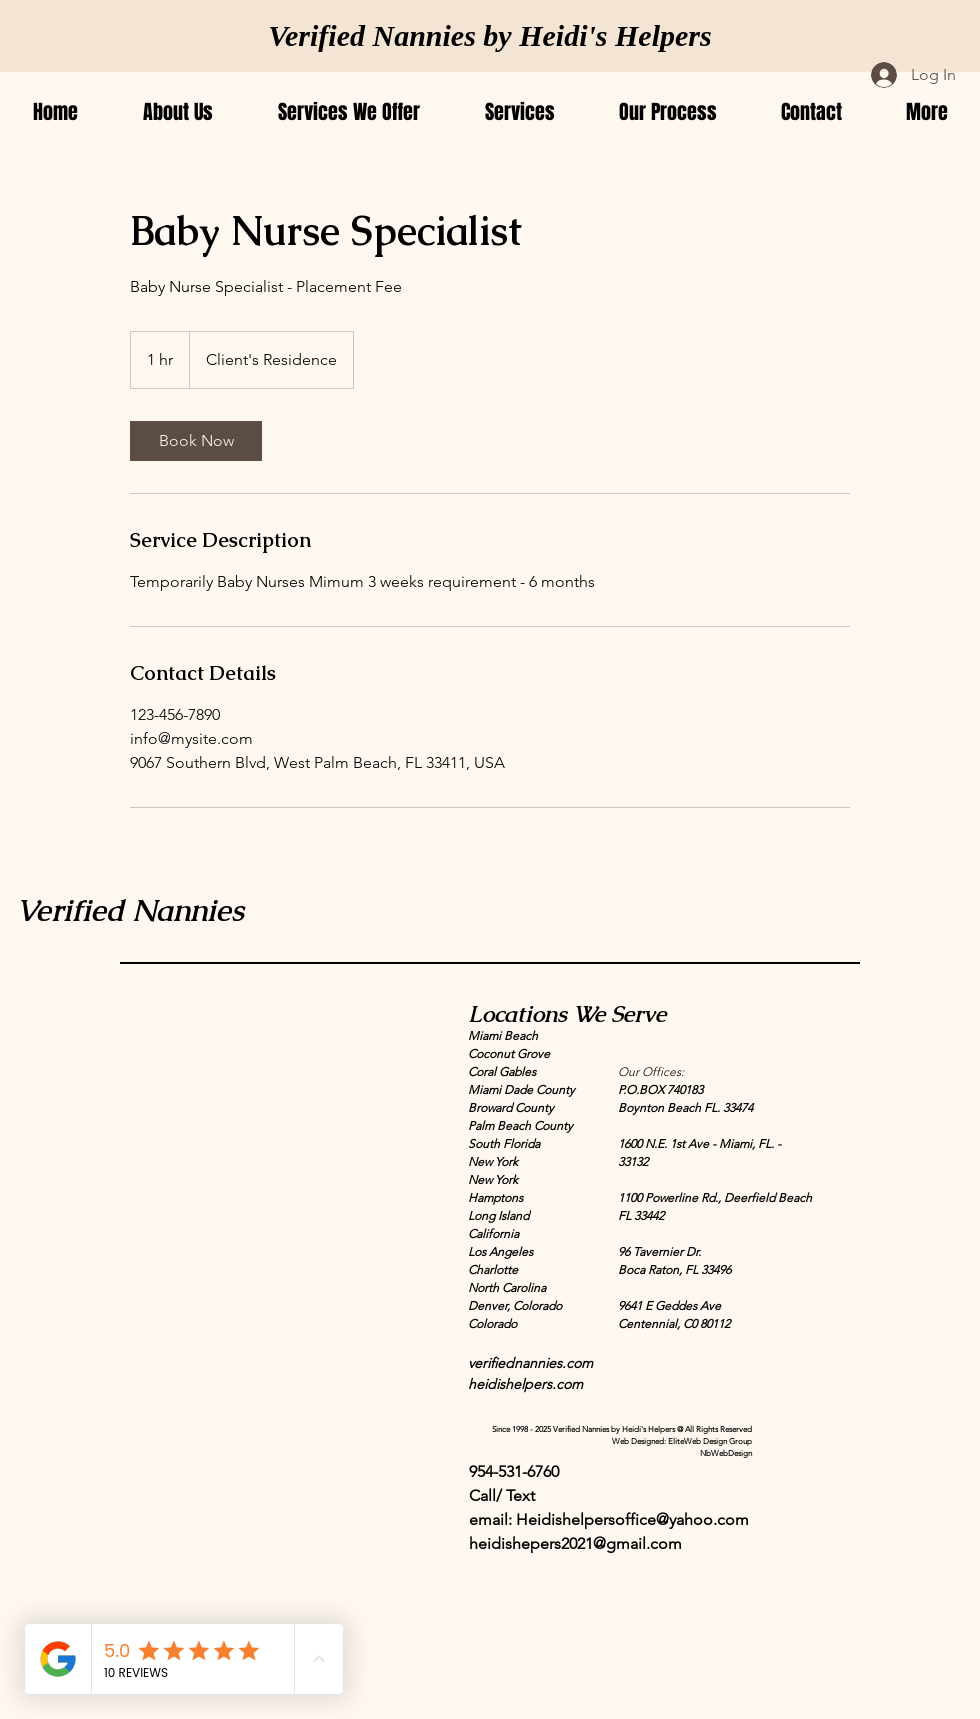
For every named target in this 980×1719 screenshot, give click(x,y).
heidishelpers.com (525, 1384)
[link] (196, 441)
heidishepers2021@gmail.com (575, 1543)
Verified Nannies (130, 910)
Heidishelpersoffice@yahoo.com (632, 1519)
